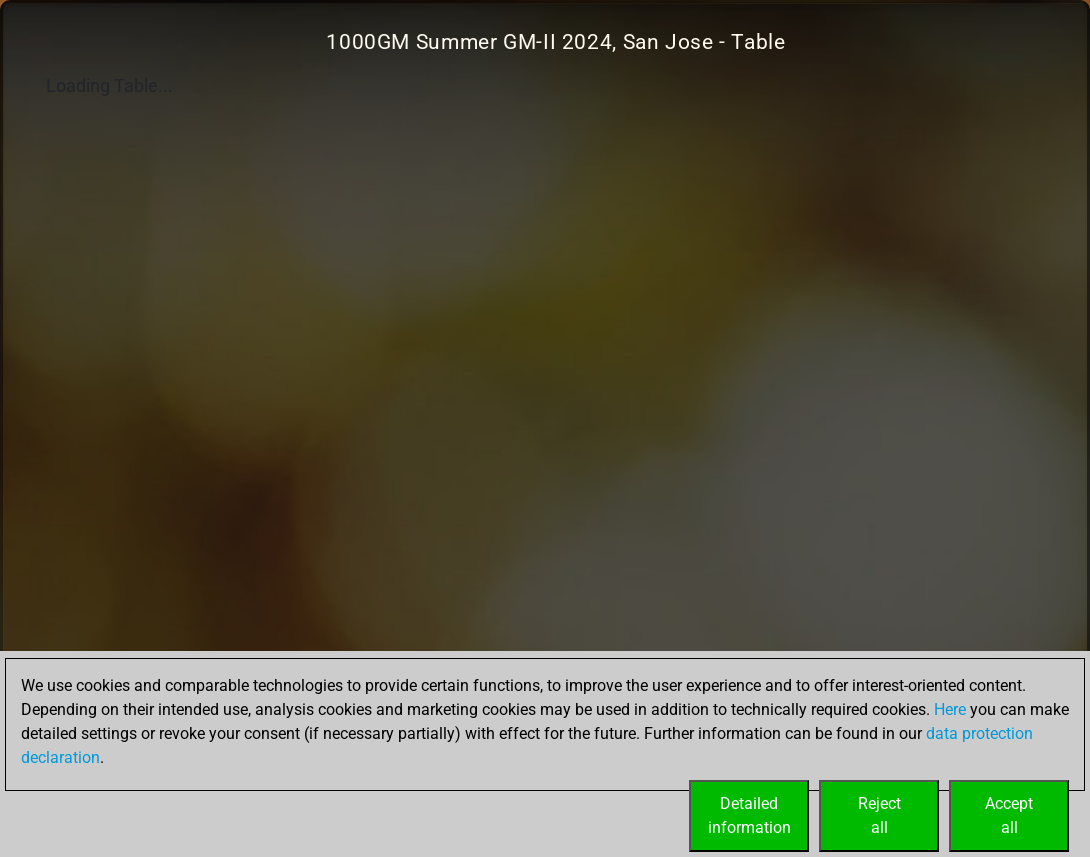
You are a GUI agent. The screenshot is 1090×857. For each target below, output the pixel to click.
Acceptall (1009, 815)
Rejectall (879, 815)
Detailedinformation (749, 815)
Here (950, 709)
